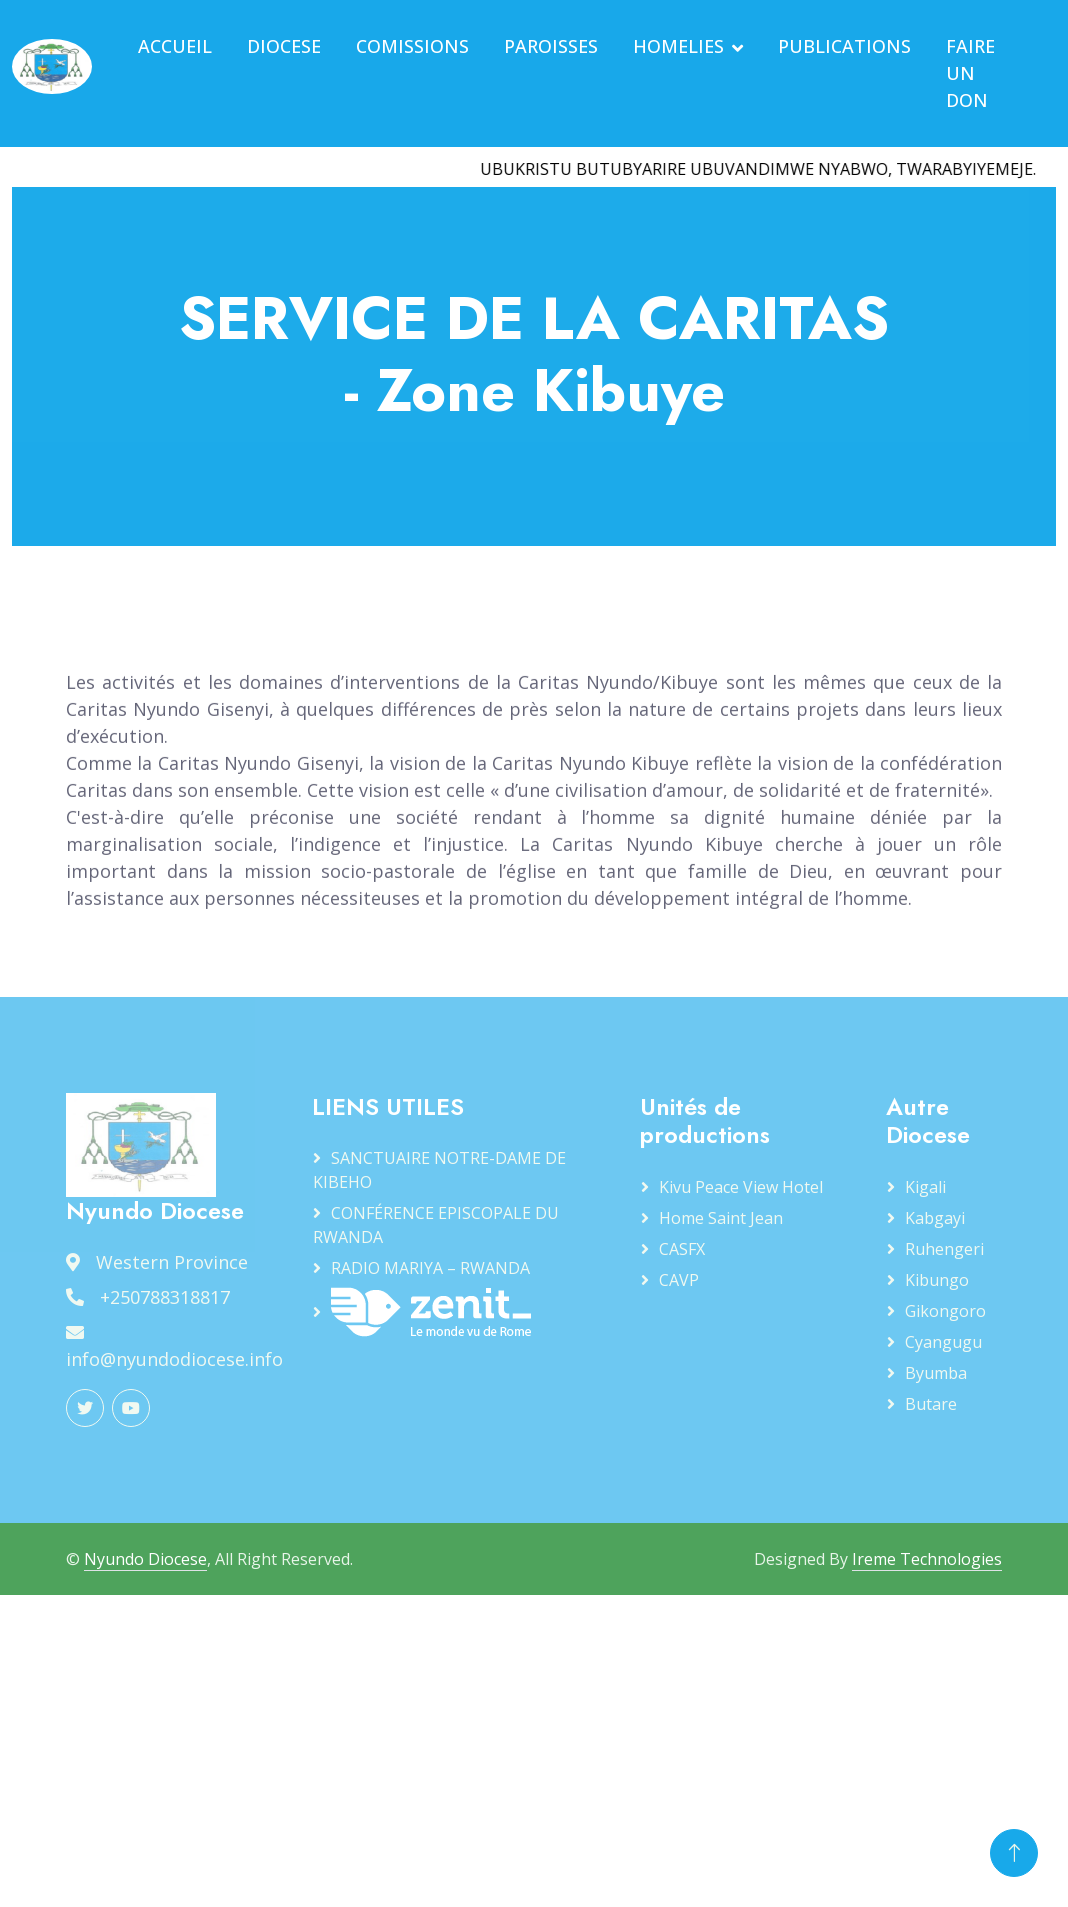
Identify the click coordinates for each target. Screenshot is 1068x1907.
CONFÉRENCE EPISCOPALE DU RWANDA (436, 1225)
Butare (931, 1404)
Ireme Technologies (927, 1559)
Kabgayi (935, 1218)
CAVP (679, 1280)
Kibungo (937, 1280)
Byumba (936, 1373)
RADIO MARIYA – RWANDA (430, 1268)
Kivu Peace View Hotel (741, 1187)
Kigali (925, 1187)
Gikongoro (945, 1311)
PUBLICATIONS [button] (844, 46)
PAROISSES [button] (551, 46)
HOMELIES (678, 46)
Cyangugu (943, 1342)
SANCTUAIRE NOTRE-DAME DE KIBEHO (439, 1170)
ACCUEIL (175, 46)
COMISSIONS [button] (412, 46)
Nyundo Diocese (145, 1559)
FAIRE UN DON (970, 73)
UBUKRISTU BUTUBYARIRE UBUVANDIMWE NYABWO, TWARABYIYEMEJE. (766, 169)
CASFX (682, 1249)
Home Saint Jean (721, 1218)
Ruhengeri (944, 1249)
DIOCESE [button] (284, 46)
